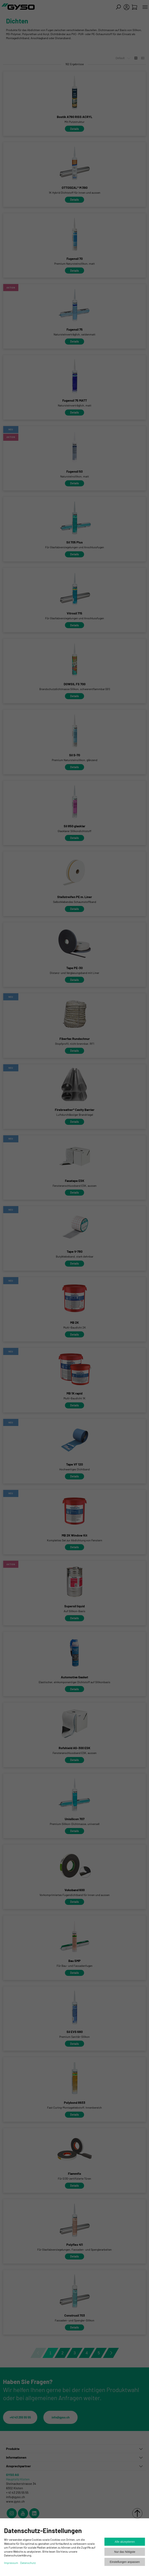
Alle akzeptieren (125, 2541)
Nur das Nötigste (124, 2551)
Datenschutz (28, 2563)
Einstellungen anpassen (125, 2561)
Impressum (11, 2563)
